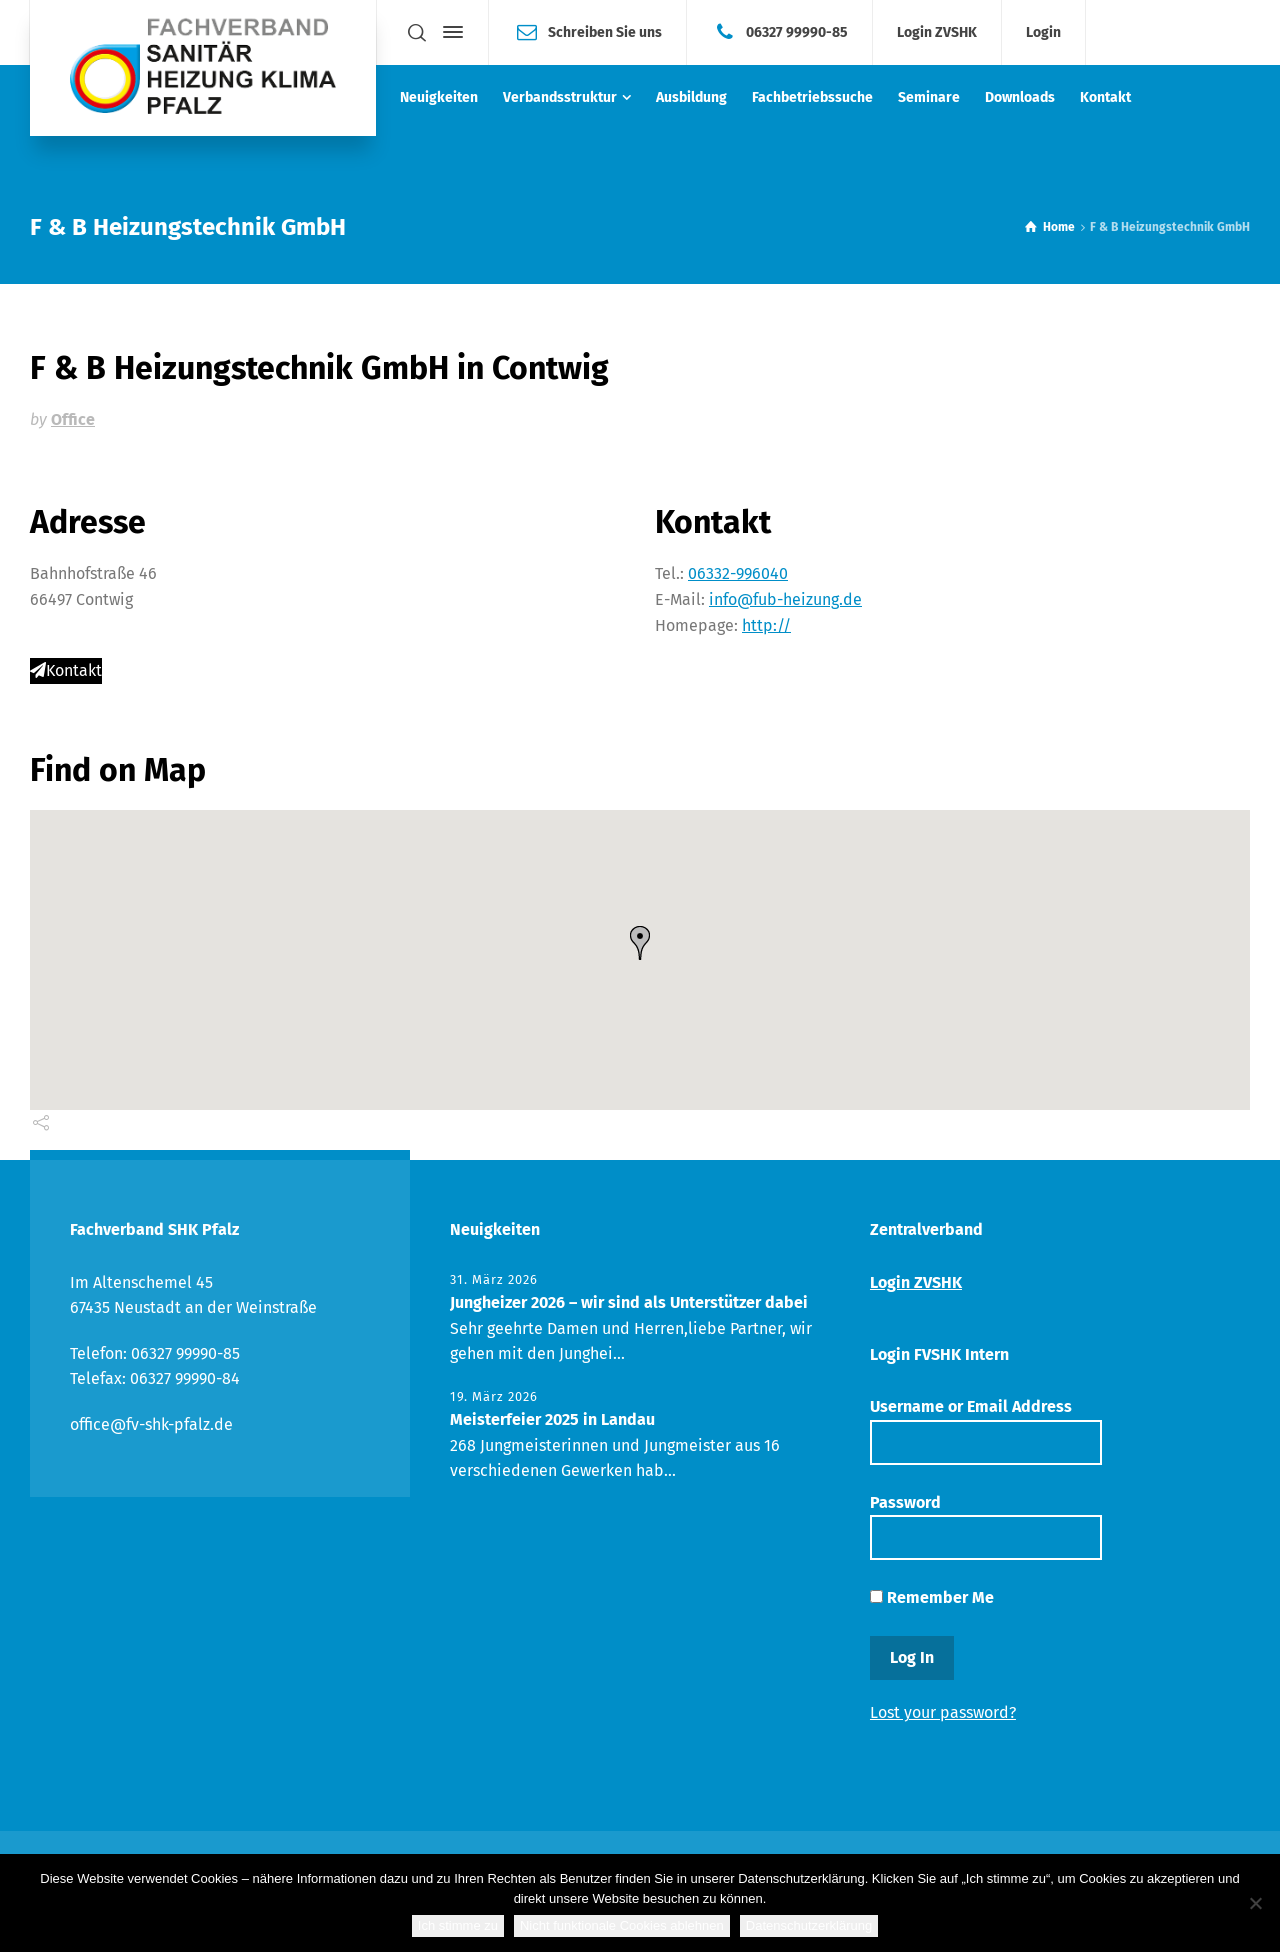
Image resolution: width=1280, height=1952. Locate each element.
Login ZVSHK (937, 33)
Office (73, 419)
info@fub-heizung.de (785, 599)
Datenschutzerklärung (809, 1925)
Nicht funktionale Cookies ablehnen (622, 1925)
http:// (766, 625)
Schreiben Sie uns (605, 31)
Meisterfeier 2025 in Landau (552, 1419)
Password (986, 1526)
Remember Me (932, 1597)
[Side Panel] (449, 32)
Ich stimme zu (458, 1925)
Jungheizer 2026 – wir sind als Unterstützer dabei (629, 1302)
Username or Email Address (986, 1430)
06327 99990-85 (797, 31)
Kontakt (66, 670)
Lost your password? (943, 1712)
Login (1043, 33)
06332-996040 (738, 573)
